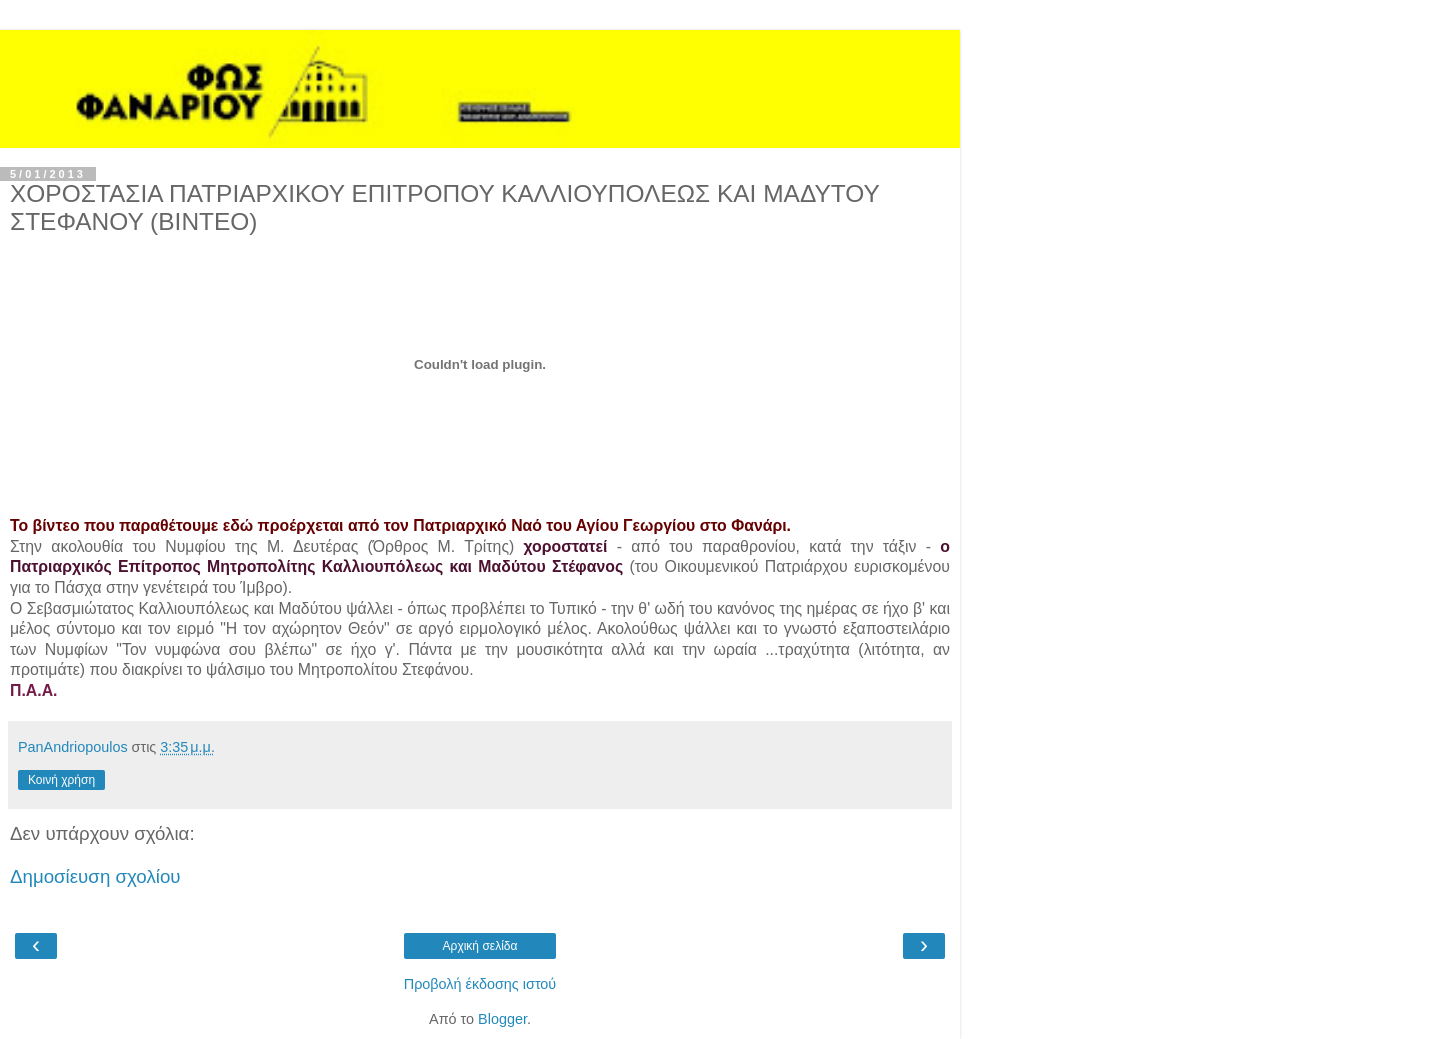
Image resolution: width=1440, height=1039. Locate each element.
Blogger (502, 1019)
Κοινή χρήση (61, 780)
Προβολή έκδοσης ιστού (480, 984)
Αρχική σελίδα (480, 946)
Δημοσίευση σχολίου (95, 876)
